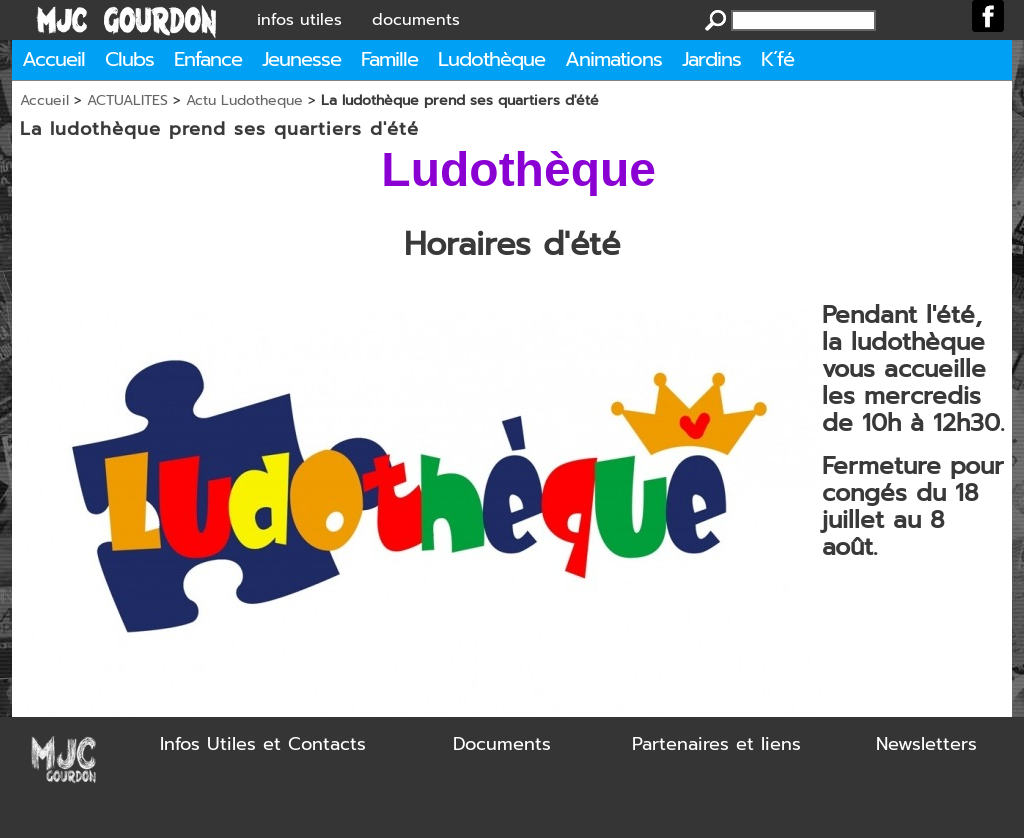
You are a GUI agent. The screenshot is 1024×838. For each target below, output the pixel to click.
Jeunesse (301, 59)
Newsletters (926, 744)
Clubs (129, 59)
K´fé (777, 59)
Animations (613, 59)
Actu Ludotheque (244, 100)
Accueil (53, 59)
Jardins (711, 59)
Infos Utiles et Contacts (263, 744)
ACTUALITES (127, 100)
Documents (502, 744)
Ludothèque (491, 59)
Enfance (208, 59)
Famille (389, 59)
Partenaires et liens (716, 744)
